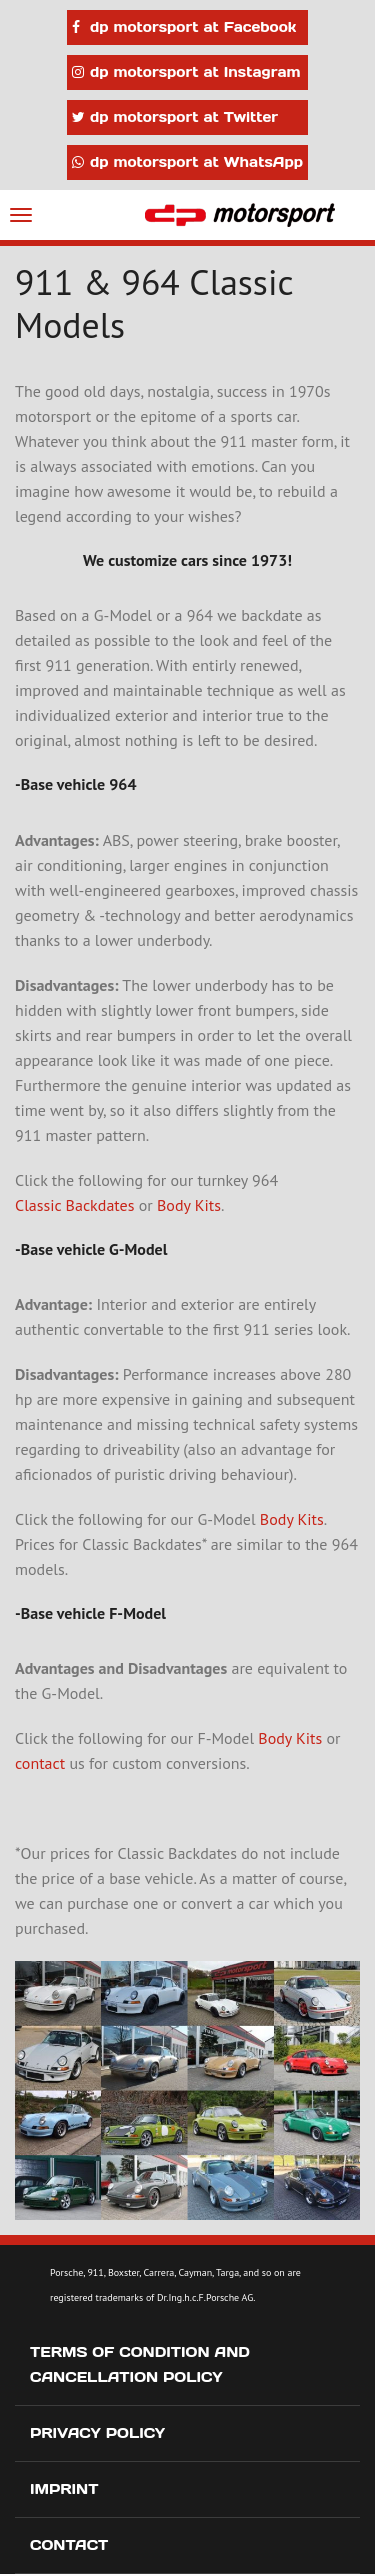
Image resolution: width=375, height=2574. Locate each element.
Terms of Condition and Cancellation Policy (140, 2364)
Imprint (64, 2489)
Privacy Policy (97, 2433)
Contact (69, 2545)
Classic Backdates (74, 1205)
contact (40, 1763)
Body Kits (189, 1205)
